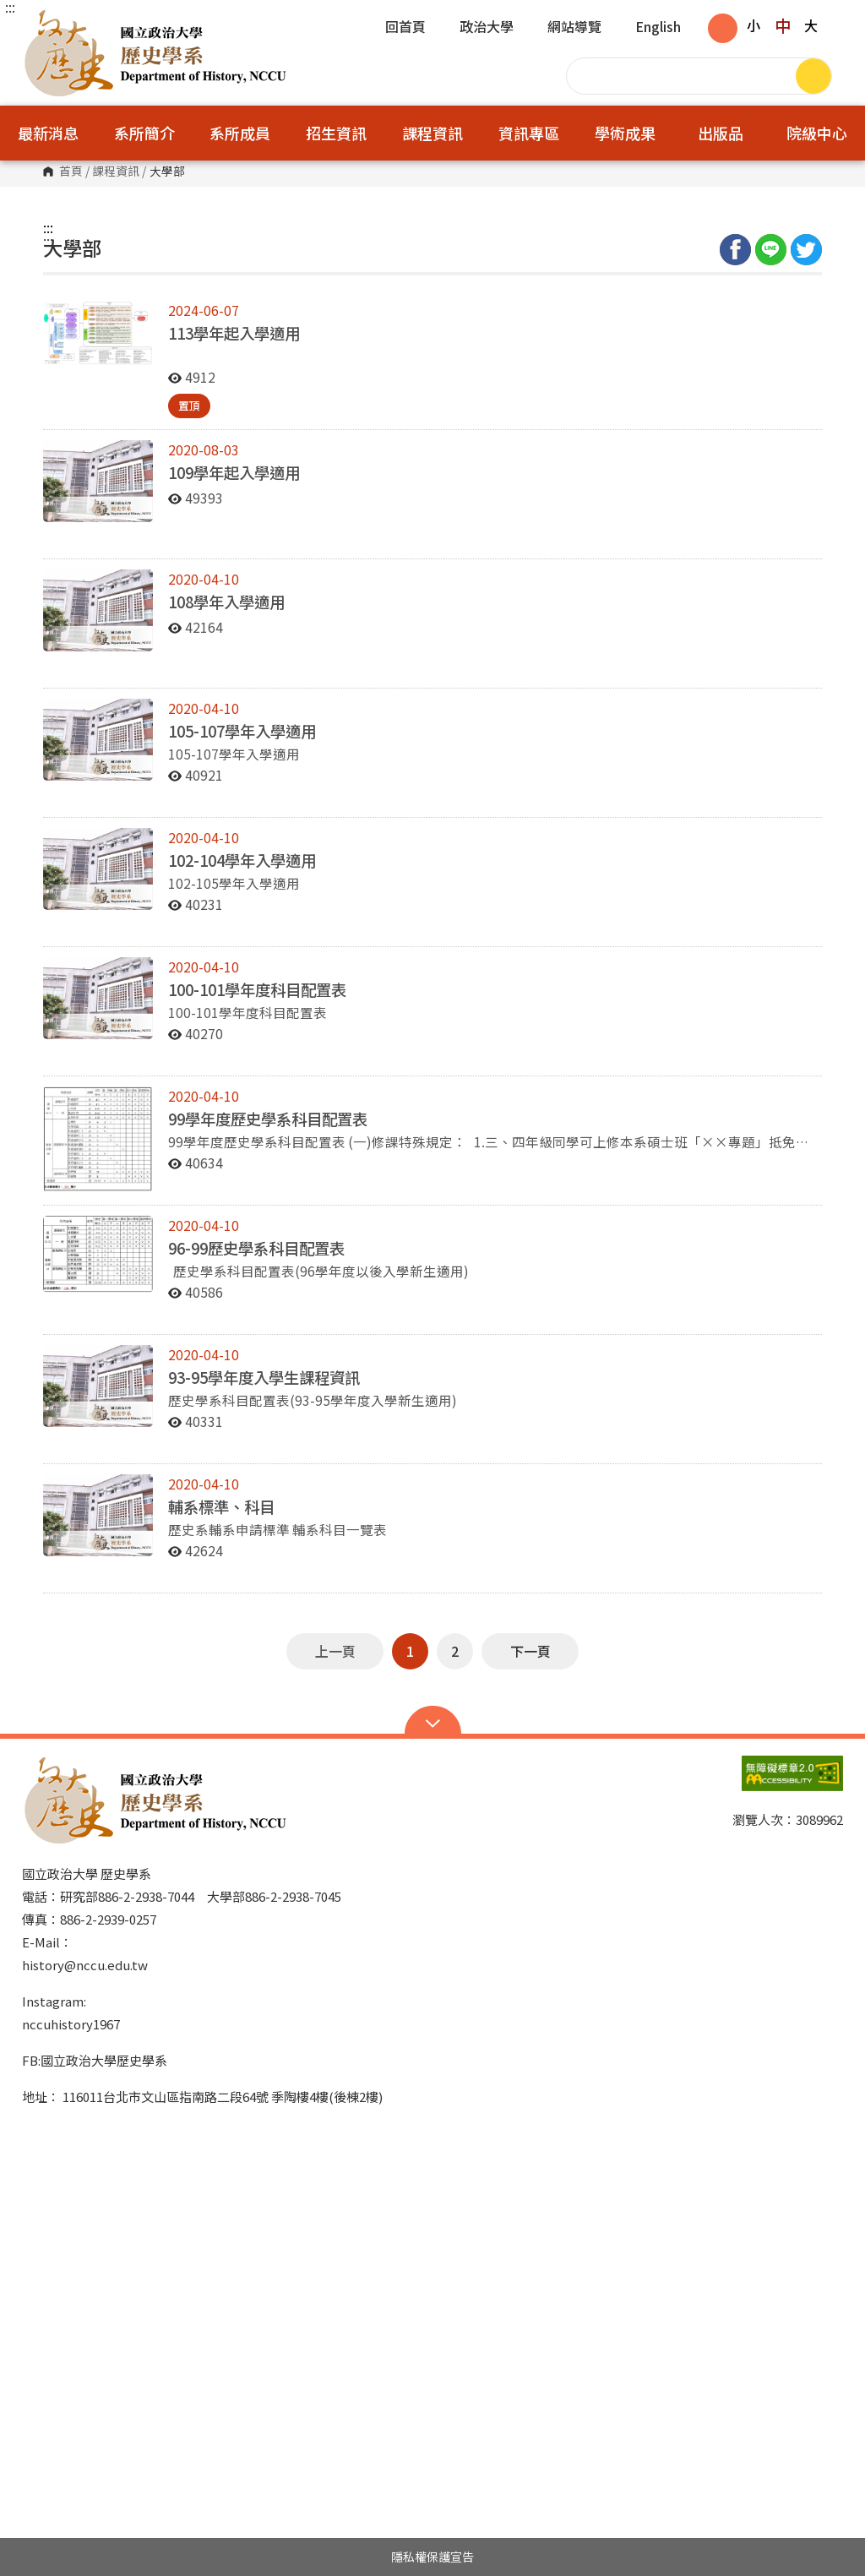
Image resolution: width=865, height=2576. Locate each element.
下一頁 (530, 1651)
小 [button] (753, 25)
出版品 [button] (720, 133)
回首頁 (405, 27)
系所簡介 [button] (144, 133)
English (658, 27)
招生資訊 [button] (336, 133)
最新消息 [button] (48, 133)
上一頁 (335, 1651)
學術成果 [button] (625, 133)
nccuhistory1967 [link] (71, 2024)
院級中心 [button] (816, 133)
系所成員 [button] (239, 133)
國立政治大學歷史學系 (39, 20)
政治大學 (487, 27)
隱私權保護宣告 (432, 2556)
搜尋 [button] (813, 76)
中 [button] (783, 25)
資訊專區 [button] (528, 133)
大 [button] (811, 25)
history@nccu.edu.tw (85, 1965)
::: (10, 7)
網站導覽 (574, 27)
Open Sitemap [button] (433, 1722)
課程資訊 (115, 171)
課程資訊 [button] (432, 133)
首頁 (71, 171)
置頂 (189, 405)
